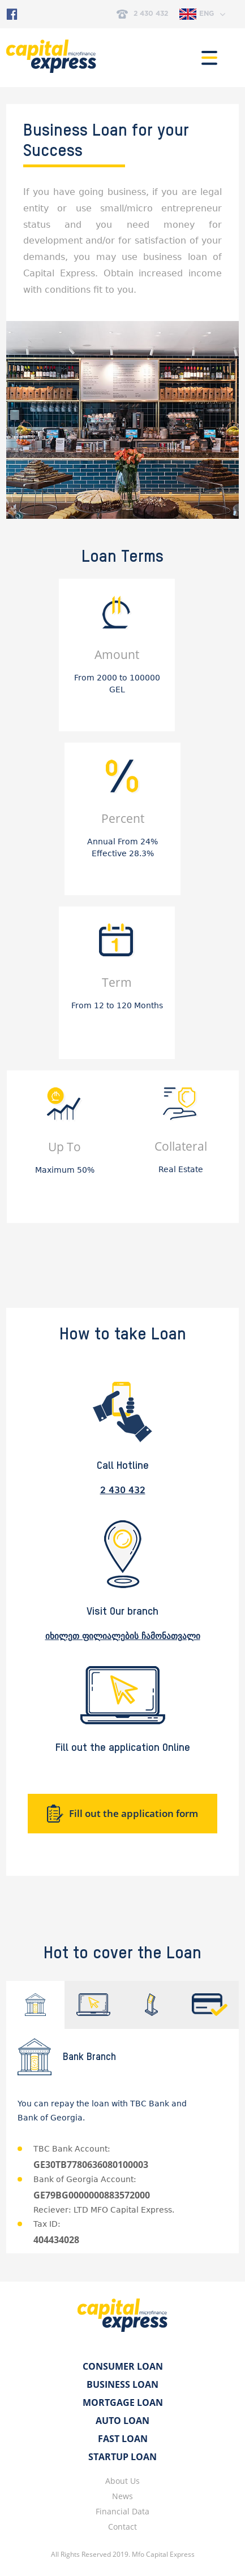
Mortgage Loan (123, 2402)
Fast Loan (123, 2438)
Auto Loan (122, 2420)
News (122, 2496)
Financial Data (122, 2511)
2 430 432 (142, 14)
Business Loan (122, 2384)
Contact (122, 2526)
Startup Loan (122, 2457)
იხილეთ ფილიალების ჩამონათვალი (122, 1636)
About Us (122, 2480)
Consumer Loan (123, 2366)
